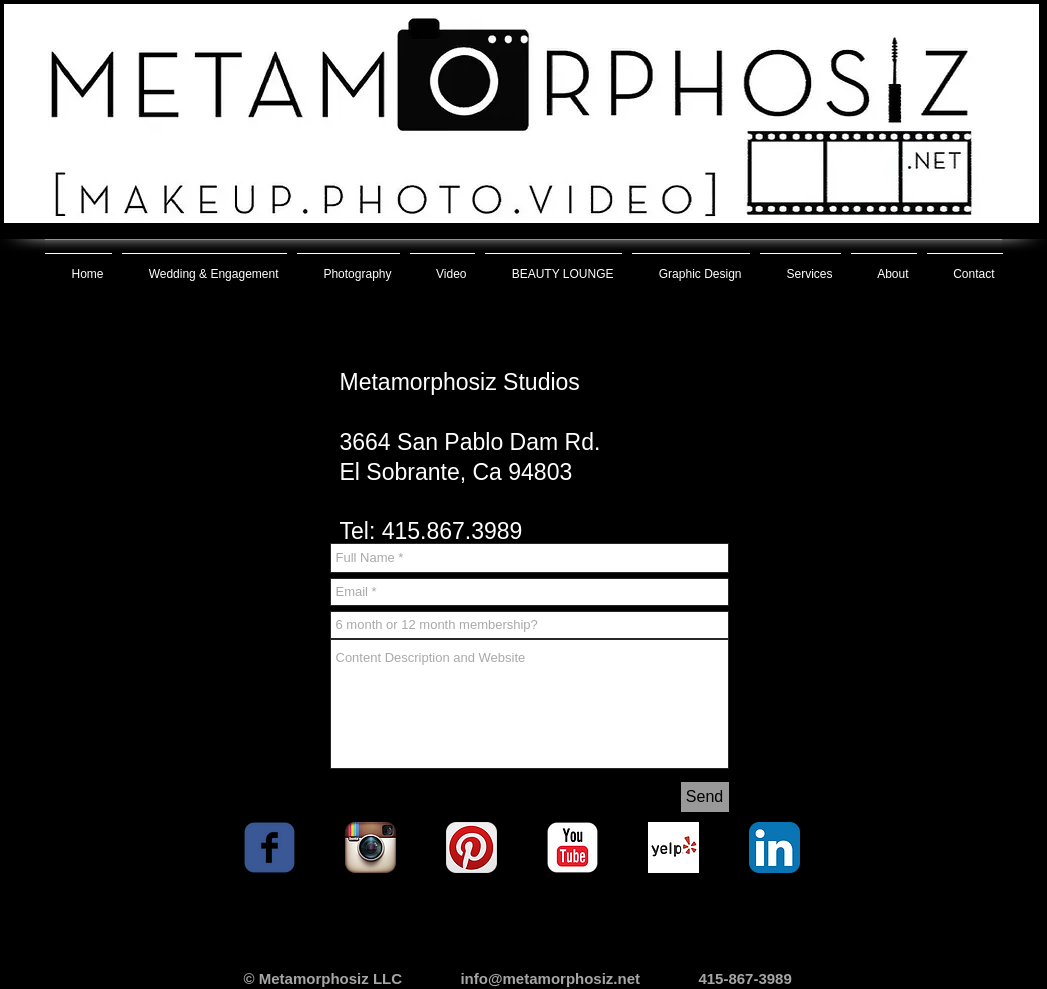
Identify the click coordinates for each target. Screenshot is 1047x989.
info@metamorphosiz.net (550, 978)
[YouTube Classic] (572, 847)
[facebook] (269, 847)
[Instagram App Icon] (370, 847)
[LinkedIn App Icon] (774, 847)
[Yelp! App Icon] (673, 847)
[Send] (705, 797)
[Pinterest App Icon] (471, 847)
